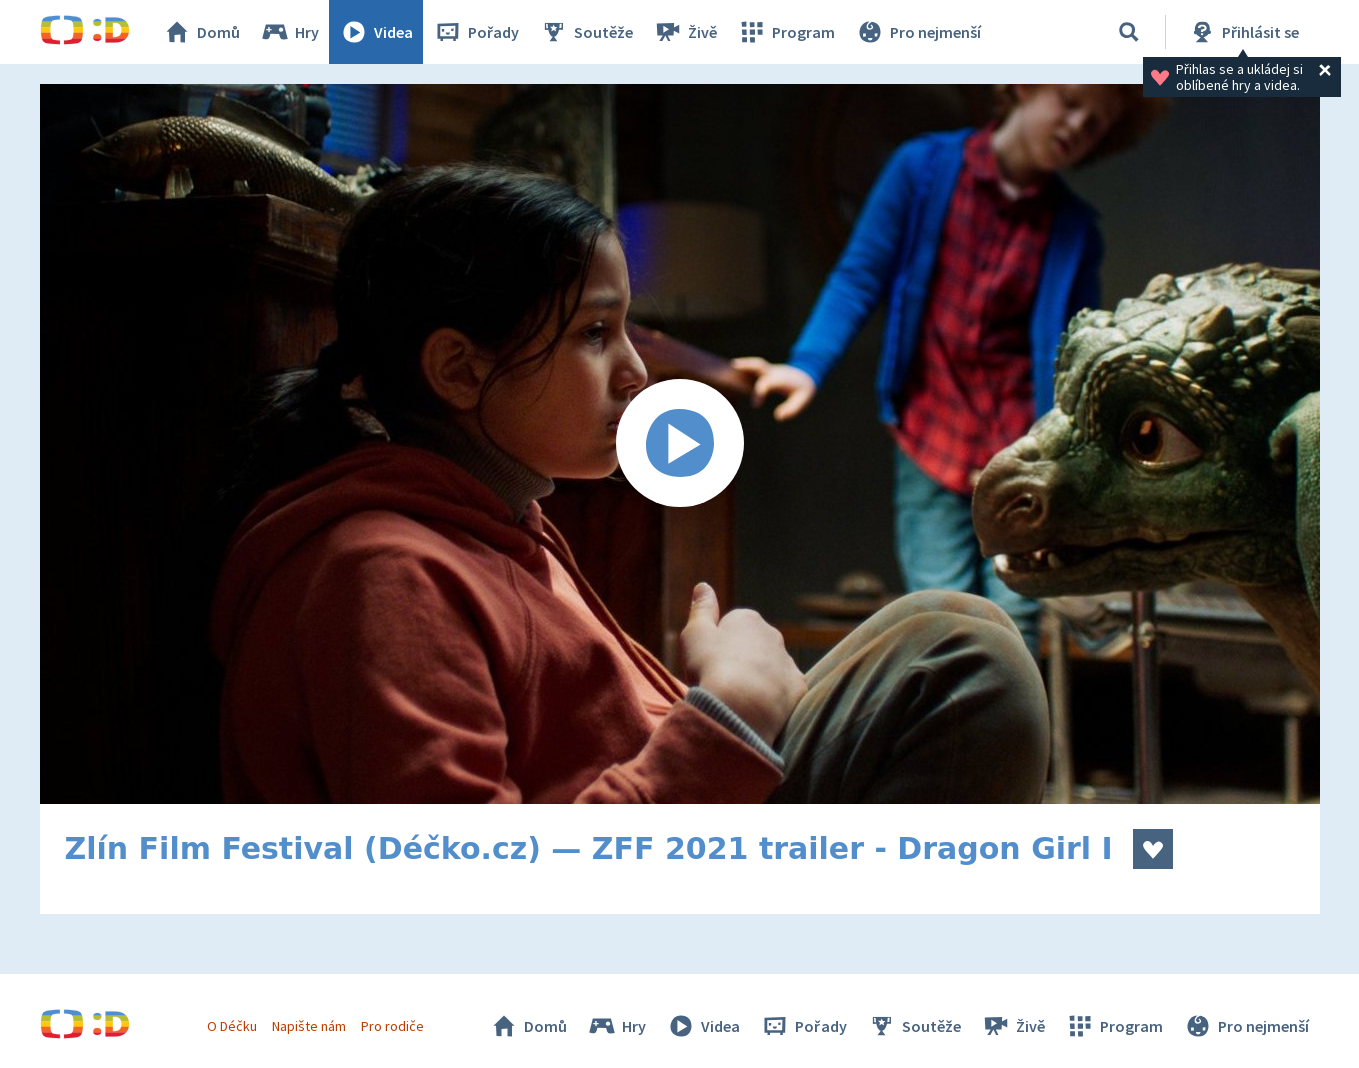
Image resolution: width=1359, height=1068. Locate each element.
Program (786, 32)
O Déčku (232, 1026)
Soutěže (586, 32)
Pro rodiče (392, 1026)
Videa (376, 32)
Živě (685, 32)
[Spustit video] (680, 444)
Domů (201, 32)
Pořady (476, 32)
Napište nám (309, 1026)
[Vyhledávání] (1129, 32)
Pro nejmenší (918, 32)
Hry (289, 32)
